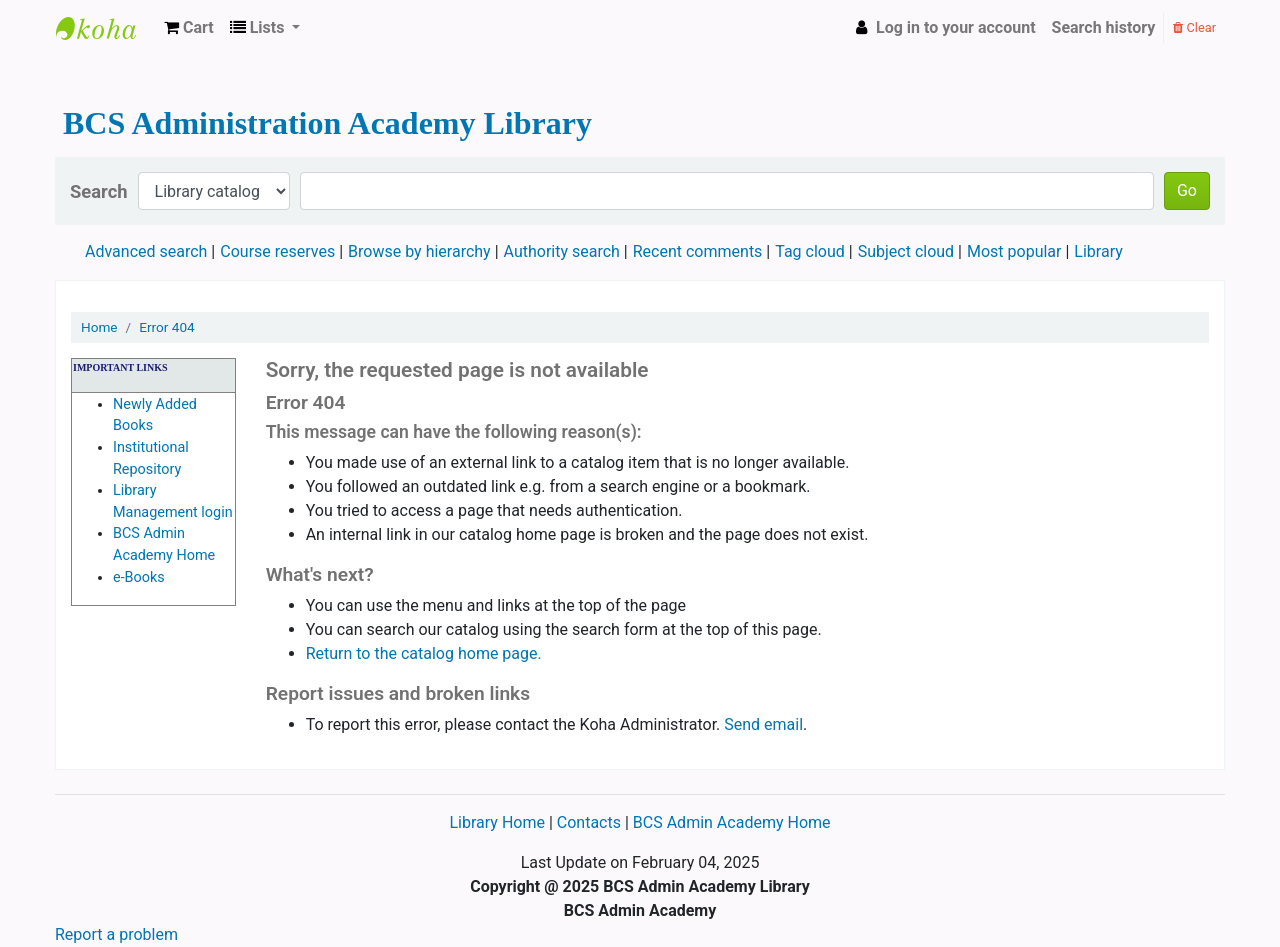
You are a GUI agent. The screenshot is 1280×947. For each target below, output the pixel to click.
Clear (1194, 27)
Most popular (1014, 251)
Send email (763, 724)
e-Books (139, 577)
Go (1187, 190)
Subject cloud (906, 251)
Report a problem (116, 934)
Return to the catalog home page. (424, 653)
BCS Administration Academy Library (106, 28)
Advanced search (146, 251)
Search (99, 191)
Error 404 (166, 327)
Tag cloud (810, 251)
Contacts (589, 822)
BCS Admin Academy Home (732, 822)
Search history (1104, 27)
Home (99, 327)
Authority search (562, 251)
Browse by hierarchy (419, 251)
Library (1098, 251)
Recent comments (698, 251)
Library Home (498, 822)
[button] (189, 28)
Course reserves (277, 251)
